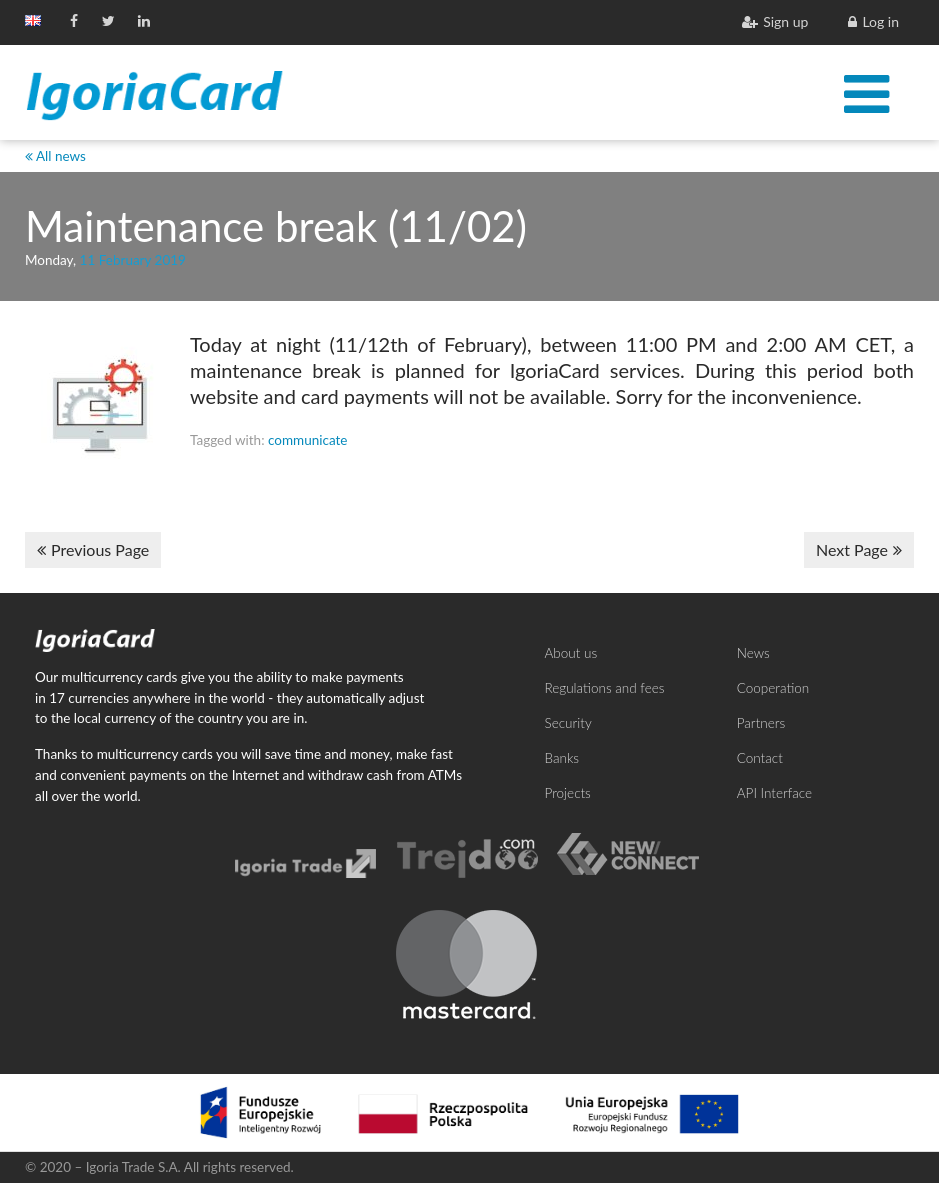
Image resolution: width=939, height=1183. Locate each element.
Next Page (859, 549)
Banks (562, 758)
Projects (568, 793)
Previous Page (93, 549)
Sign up (775, 21)
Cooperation (773, 688)
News (753, 653)
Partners (761, 723)
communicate (308, 440)
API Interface (774, 793)
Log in (873, 21)
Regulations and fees (605, 688)
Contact (760, 758)
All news (55, 156)
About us (571, 653)
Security (568, 723)
